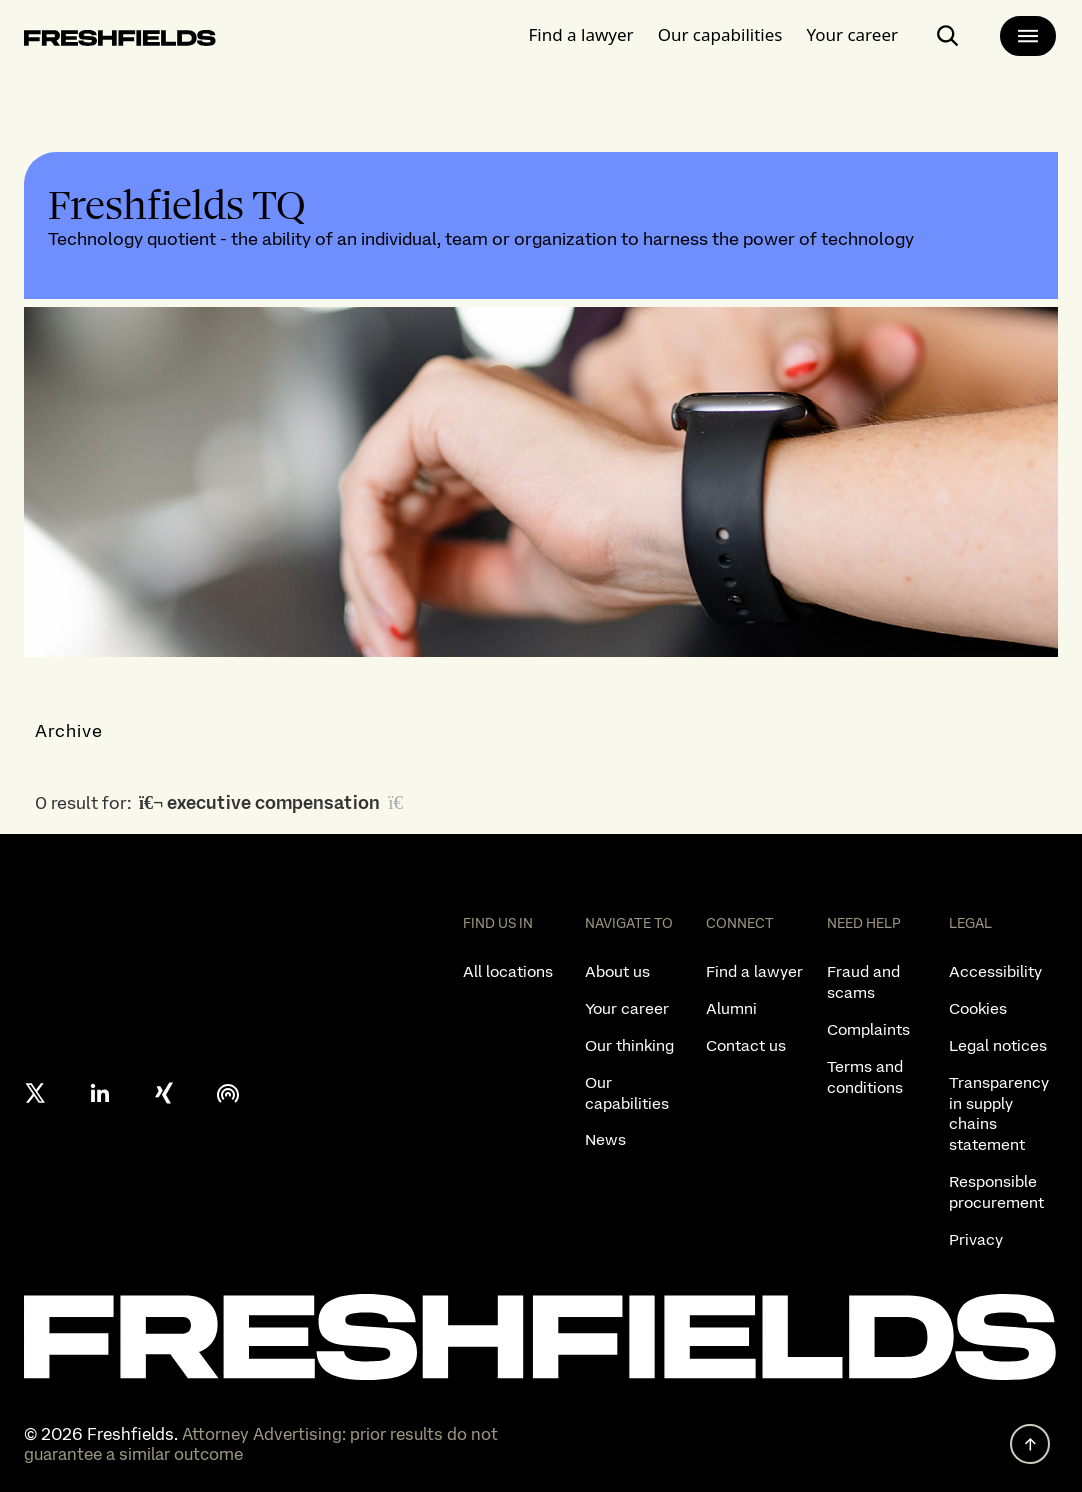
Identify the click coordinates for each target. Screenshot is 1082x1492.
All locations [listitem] (508, 971)
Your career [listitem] (627, 1008)
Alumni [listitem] (731, 1008)
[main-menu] (1028, 36)
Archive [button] (69, 730)
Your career (852, 34)
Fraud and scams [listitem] (863, 982)
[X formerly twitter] (36, 1093)
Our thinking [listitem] (629, 1045)
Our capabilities (720, 34)
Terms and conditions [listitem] (865, 1077)
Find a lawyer (581, 34)
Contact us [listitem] (746, 1045)
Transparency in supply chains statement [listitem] (999, 1113)
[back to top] (1030, 1444)
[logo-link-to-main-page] (120, 41)
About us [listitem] (617, 971)
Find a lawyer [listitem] (754, 971)
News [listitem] (605, 1139)
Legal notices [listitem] (998, 1045)
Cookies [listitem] (978, 1008)
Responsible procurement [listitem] (996, 1192)
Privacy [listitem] (976, 1239)
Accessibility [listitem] (995, 971)
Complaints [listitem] (868, 1029)
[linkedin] (100, 1093)
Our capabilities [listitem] (627, 1093)
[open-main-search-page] (948, 36)
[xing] (164, 1093)
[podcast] (228, 1093)
